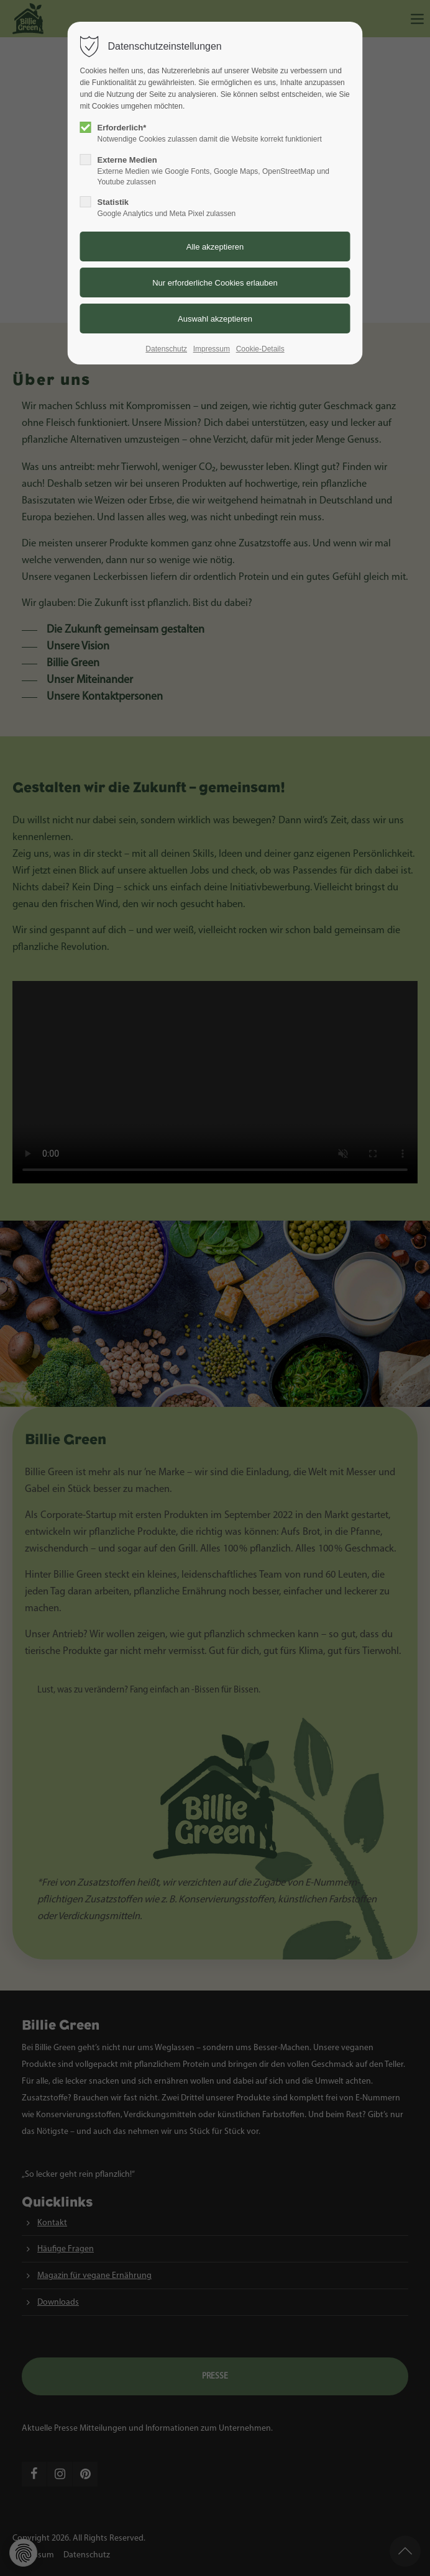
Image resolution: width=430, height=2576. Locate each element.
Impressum (211, 349)
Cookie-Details (260, 349)
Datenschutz (166, 349)
